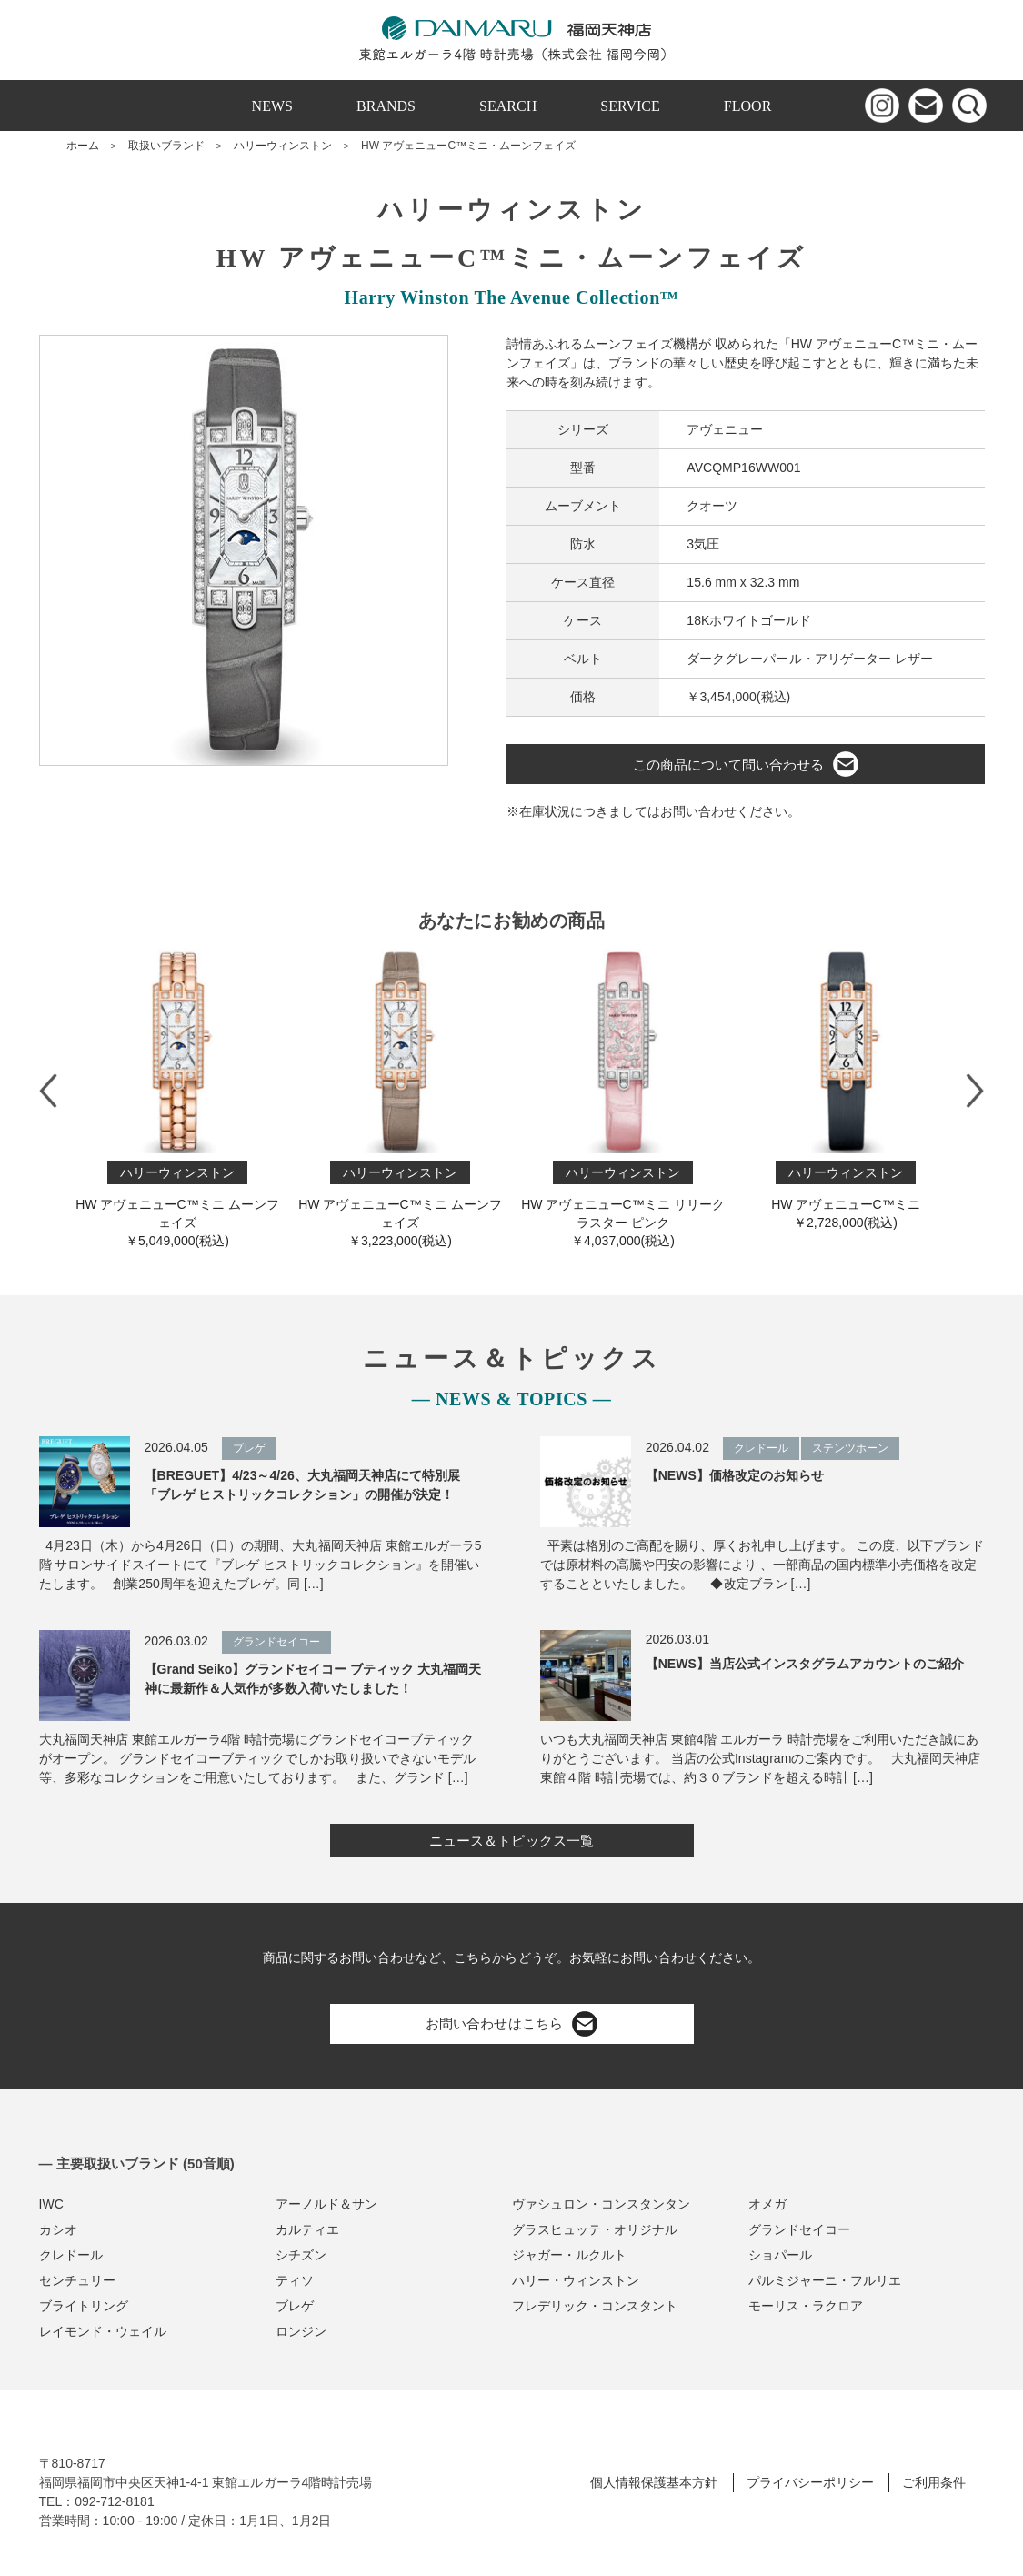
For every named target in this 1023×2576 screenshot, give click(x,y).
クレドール (71, 2255)
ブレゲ (295, 2306)
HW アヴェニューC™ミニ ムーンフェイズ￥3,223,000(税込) (400, 1098)
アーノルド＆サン (326, 2204)
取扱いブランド (166, 145)
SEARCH (508, 106)
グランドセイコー (799, 2229)
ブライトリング (83, 2306)
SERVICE (630, 106)
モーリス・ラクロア (805, 2306)
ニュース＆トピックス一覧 (511, 1840)
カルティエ (307, 2229)
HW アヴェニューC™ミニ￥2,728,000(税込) (846, 1089)
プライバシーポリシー (810, 2482)
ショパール (780, 2255)
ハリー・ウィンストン (575, 2280)
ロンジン (301, 2331)
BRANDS (386, 106)
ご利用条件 (934, 2482)
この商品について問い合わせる (745, 764)
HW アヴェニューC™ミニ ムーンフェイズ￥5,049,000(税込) (177, 1098)
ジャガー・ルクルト (569, 2255)
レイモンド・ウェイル (102, 2331)
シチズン (301, 2255)
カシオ (58, 2229)
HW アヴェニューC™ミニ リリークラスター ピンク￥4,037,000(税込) (623, 1098)
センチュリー (77, 2280)
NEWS (272, 106)
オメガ (767, 2204)
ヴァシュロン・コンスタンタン (601, 2204)
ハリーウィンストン (283, 145)
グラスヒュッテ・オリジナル (594, 2229)
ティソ (295, 2280)
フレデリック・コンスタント (594, 2306)
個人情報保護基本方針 (653, 2482)
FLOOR (748, 106)
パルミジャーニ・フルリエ (824, 2280)
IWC (51, 2204)
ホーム (82, 145)
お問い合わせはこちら (511, 2024)
